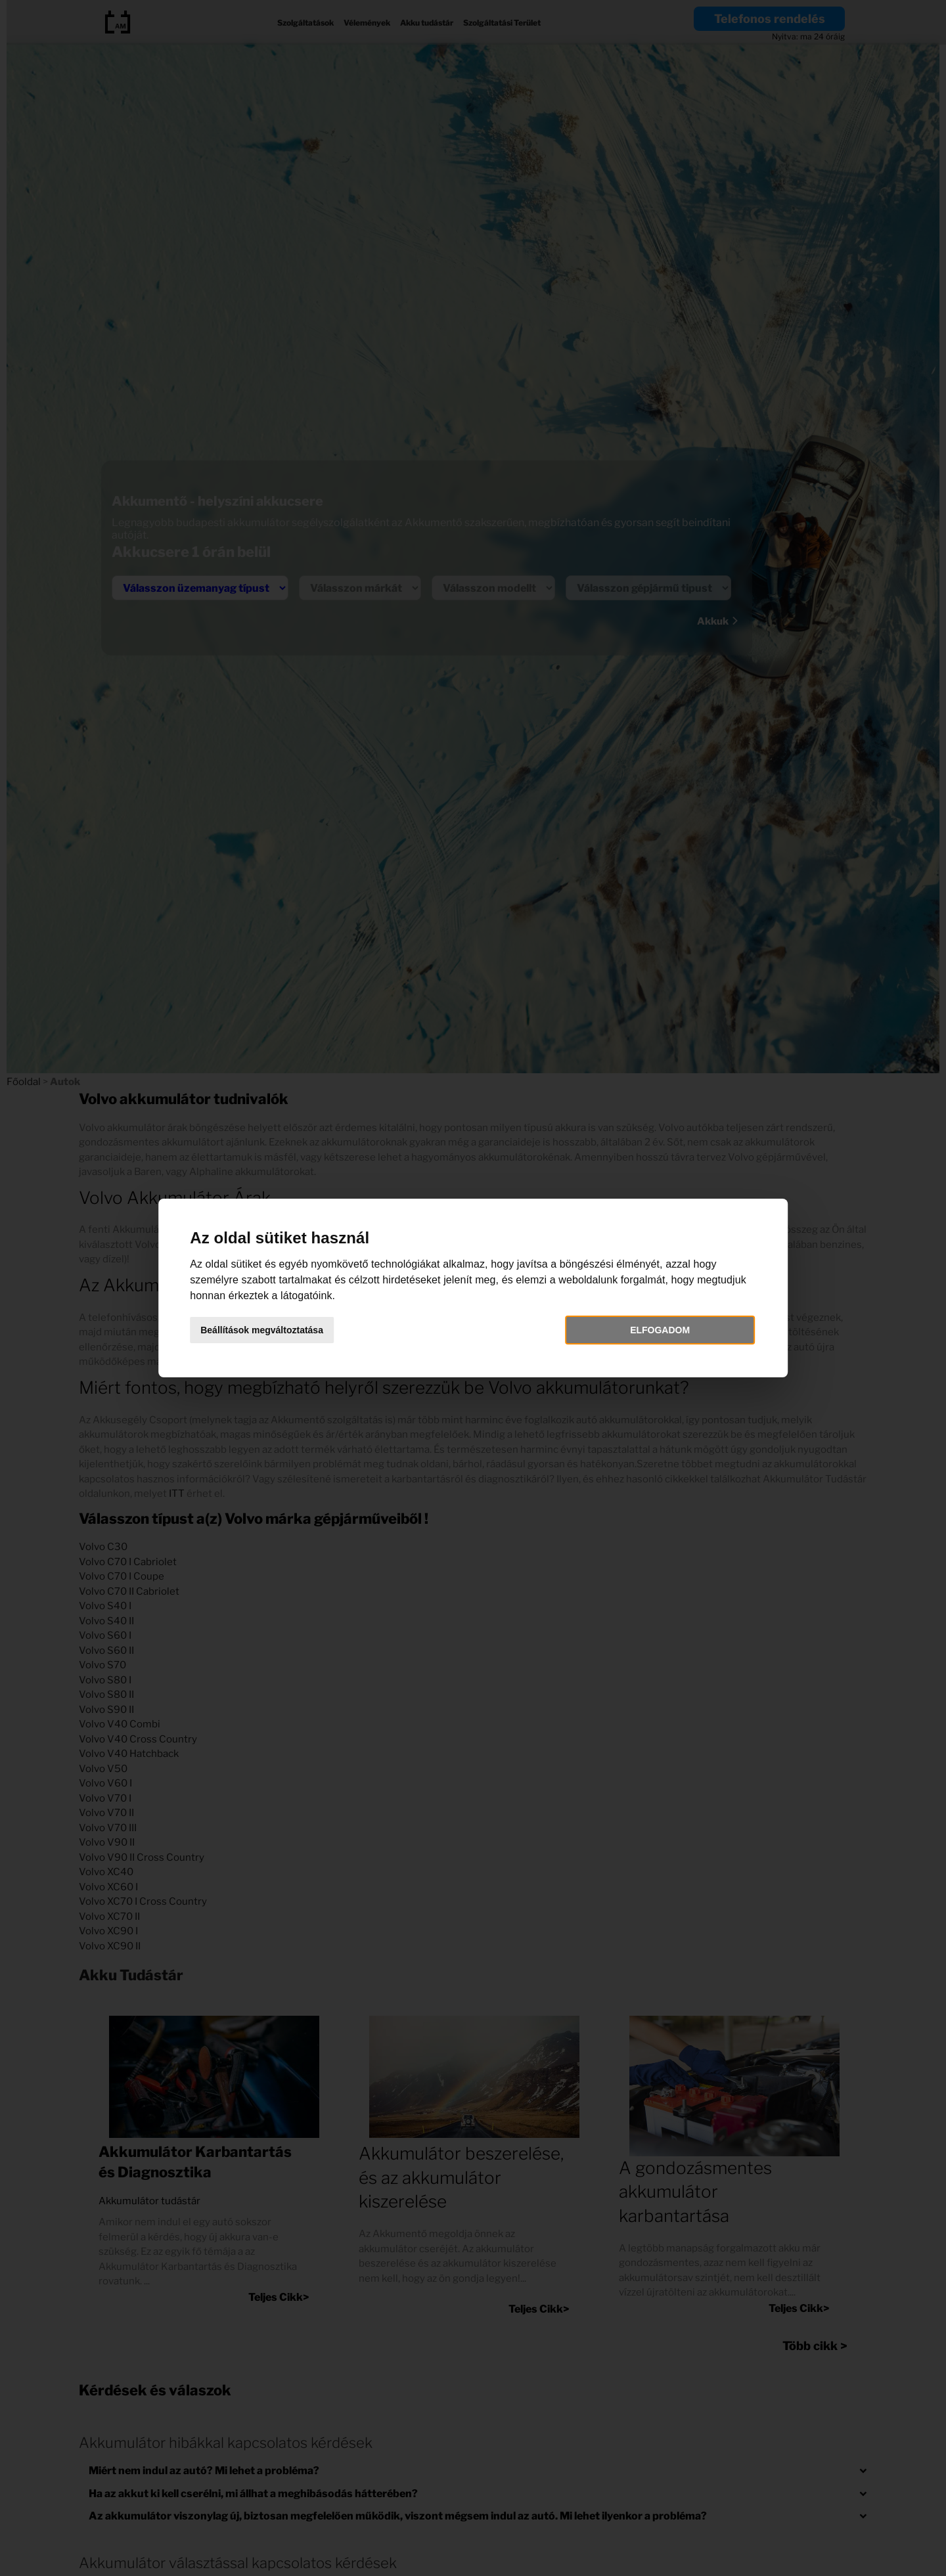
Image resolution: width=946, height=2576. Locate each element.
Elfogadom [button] (647, 1330)
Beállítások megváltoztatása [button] (280, 1330)
